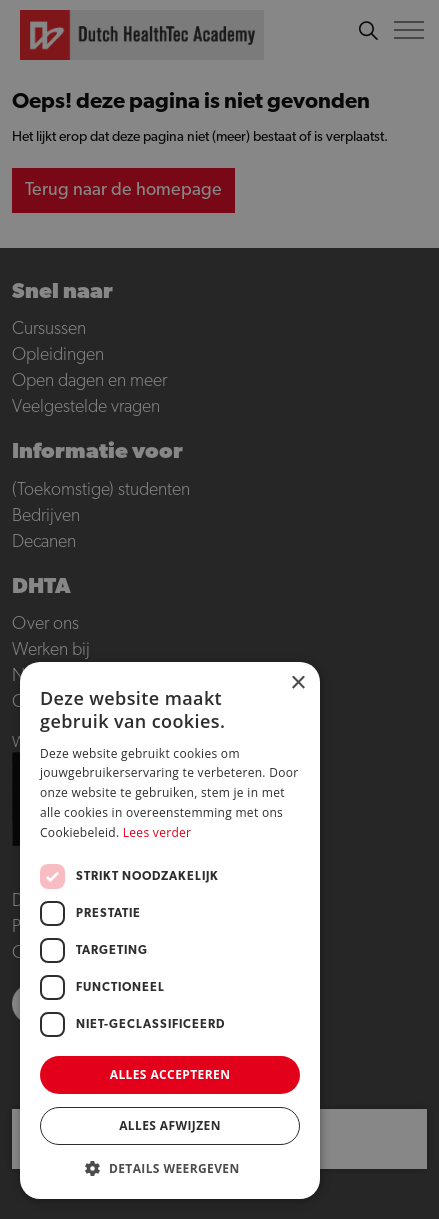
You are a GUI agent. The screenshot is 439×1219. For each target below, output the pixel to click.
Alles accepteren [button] (170, 1074)
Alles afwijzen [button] (170, 1125)
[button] (170, 1168)
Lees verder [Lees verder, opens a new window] (157, 832)
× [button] (297, 683)
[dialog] (219, 609)
